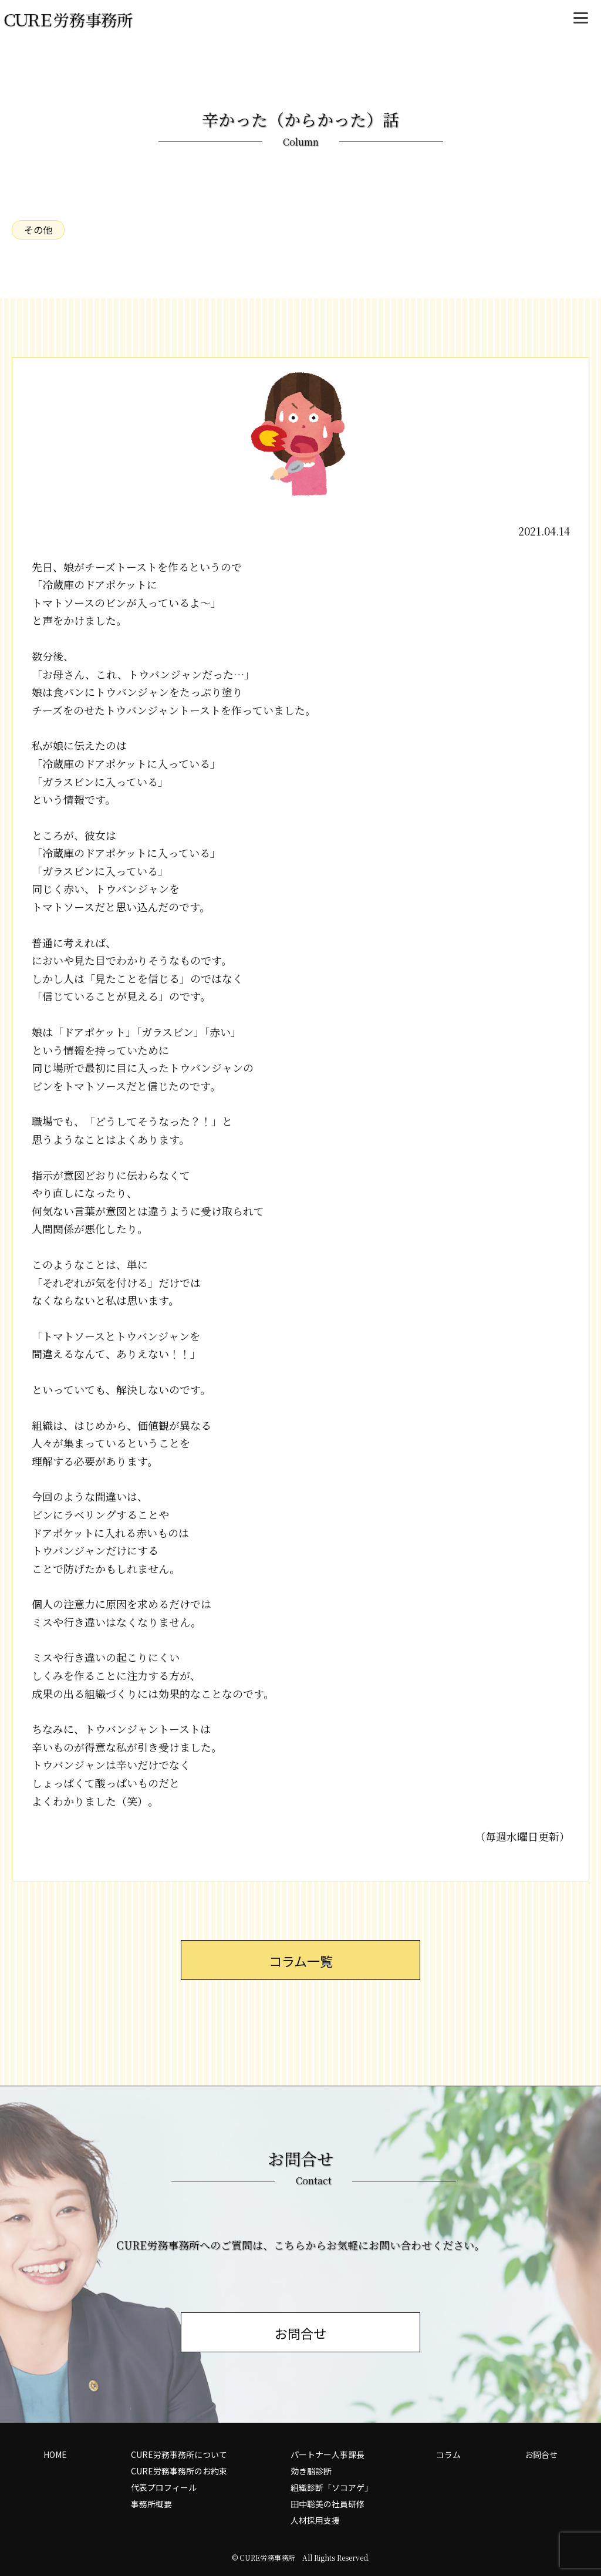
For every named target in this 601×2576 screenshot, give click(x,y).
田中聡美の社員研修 (327, 2504)
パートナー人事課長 (327, 2454)
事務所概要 (151, 2504)
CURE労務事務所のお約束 (179, 2471)
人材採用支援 (315, 2520)
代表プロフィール (164, 2487)
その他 (38, 230)
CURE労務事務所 (267, 2557)
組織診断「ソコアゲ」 (332, 2487)
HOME (55, 2454)
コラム (448, 2454)
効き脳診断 (311, 2471)
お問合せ (541, 2454)
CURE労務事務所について (179, 2454)
